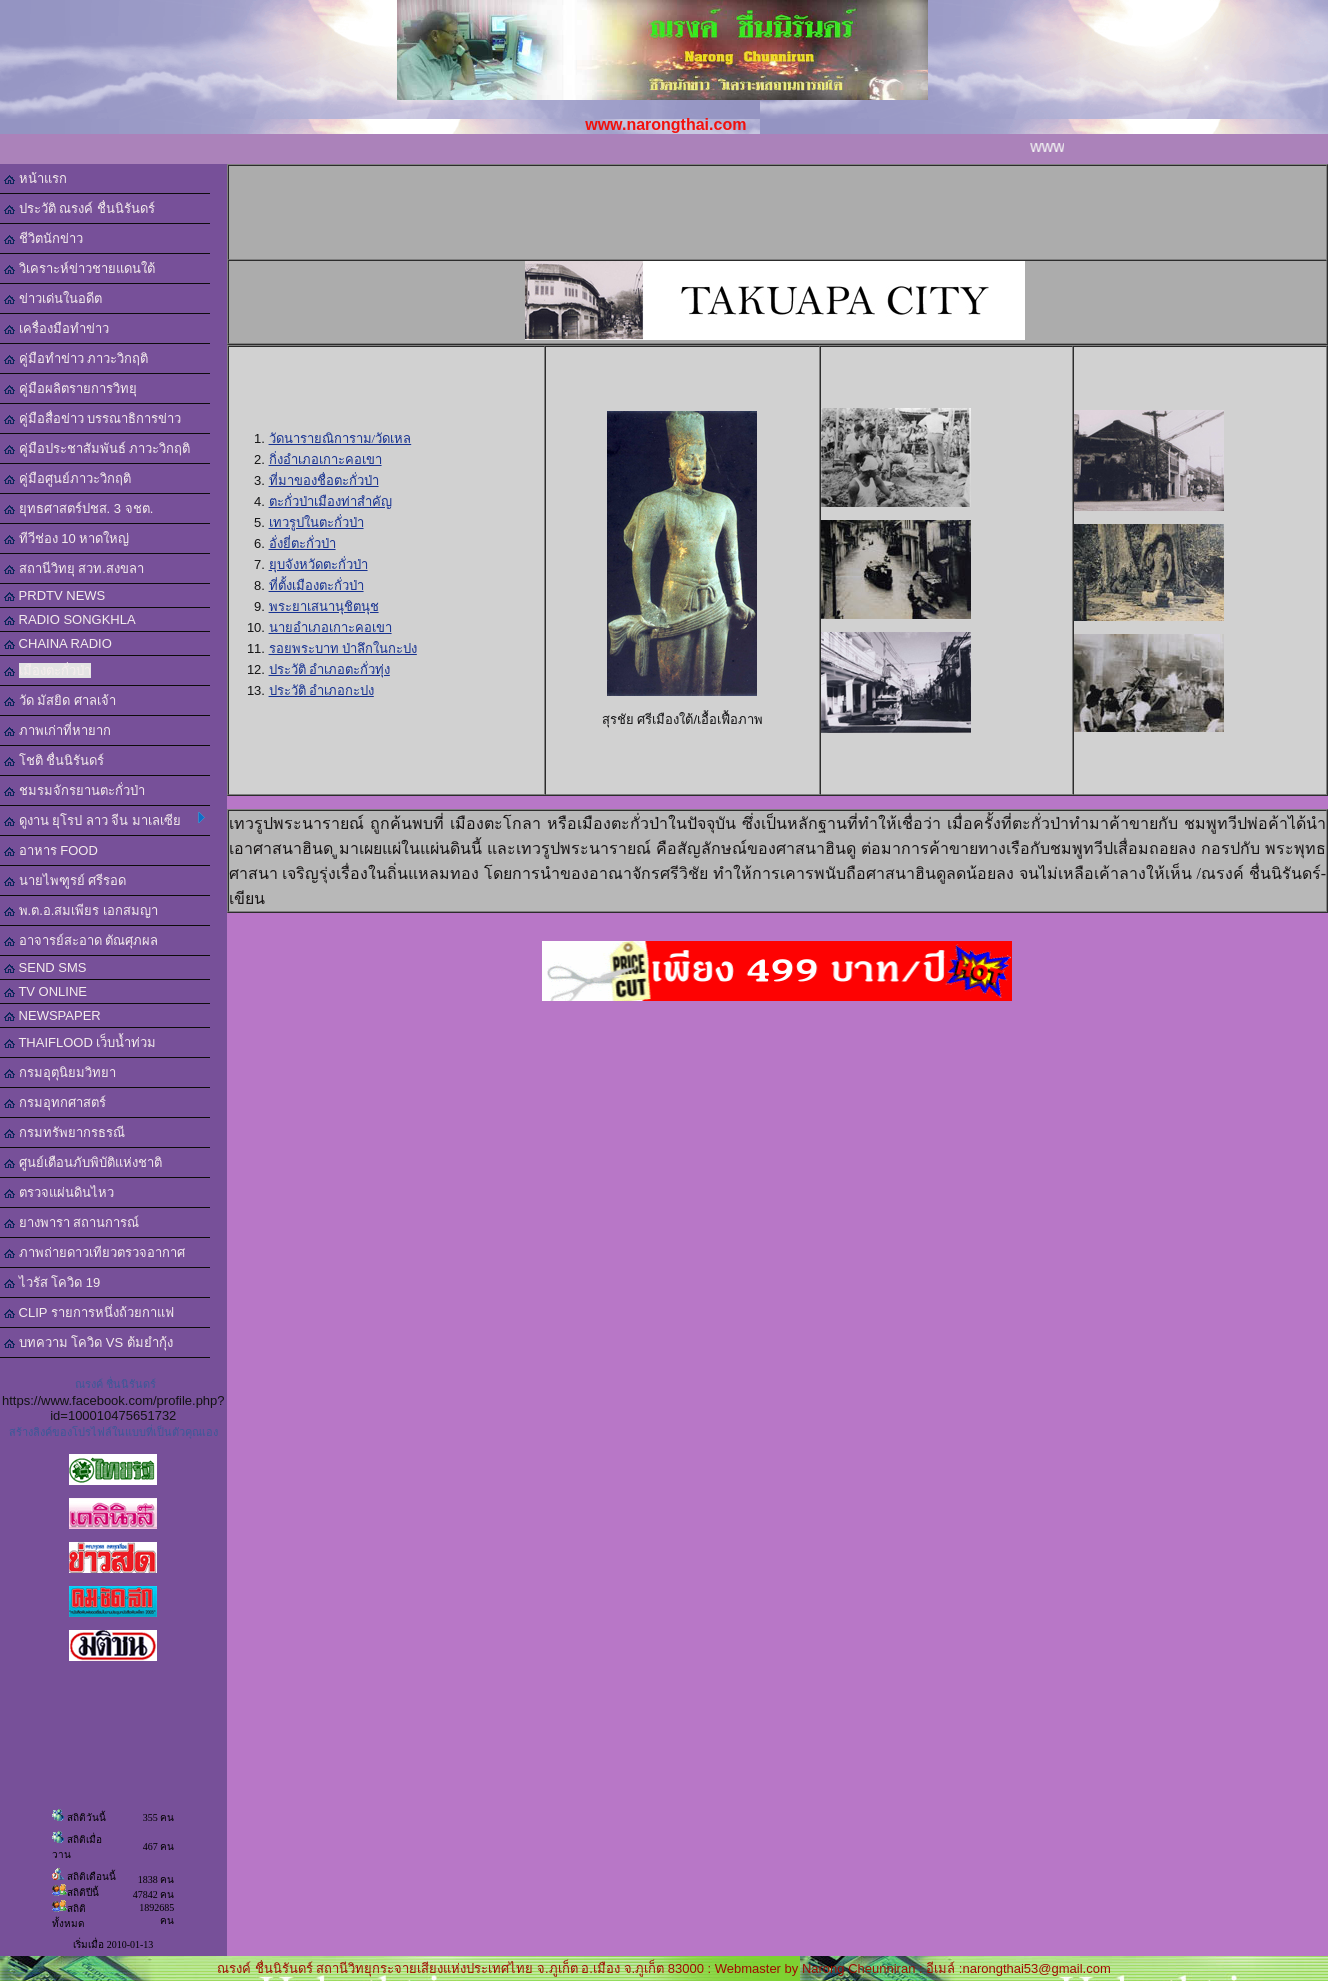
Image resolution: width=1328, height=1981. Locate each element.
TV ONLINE (45, 991)
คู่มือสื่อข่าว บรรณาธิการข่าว (92, 418)
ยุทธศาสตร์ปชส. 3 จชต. (78, 508)
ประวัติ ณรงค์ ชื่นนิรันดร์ (79, 208)
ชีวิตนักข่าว (43, 238)
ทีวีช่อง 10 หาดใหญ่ (66, 538)
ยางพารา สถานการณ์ (71, 1222)
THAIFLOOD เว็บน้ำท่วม (80, 1042)
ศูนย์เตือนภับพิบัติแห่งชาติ (83, 1162)
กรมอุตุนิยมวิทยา (60, 1072)
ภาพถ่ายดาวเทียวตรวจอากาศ (94, 1252)
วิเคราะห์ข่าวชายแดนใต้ (79, 268)
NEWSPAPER (52, 1015)
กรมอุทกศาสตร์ (55, 1102)
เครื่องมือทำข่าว (56, 328)
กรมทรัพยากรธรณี (64, 1132)
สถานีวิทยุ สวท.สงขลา (74, 568)
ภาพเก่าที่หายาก (57, 730)
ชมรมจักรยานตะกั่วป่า (74, 790)
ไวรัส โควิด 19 (52, 1282)
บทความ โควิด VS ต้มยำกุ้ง (88, 1342)
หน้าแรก (35, 178)
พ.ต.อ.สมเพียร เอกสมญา (81, 910)
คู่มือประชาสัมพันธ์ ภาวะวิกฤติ (97, 448)
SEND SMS (45, 967)
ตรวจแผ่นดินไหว (59, 1192)
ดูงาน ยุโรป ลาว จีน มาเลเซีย (104, 820)
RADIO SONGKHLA (70, 619)
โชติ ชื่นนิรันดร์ (54, 760)
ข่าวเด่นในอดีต (53, 298)
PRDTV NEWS (54, 595)
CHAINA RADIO (58, 643)
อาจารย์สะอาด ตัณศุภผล (81, 940)
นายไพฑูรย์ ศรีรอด (65, 880)
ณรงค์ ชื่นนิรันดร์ (115, 1384)
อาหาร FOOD (51, 850)
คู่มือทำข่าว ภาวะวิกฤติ (76, 358)
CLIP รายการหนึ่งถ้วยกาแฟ (89, 1312)
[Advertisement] (788, 211)
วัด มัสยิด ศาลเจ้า (60, 700)
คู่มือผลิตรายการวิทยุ (70, 388)
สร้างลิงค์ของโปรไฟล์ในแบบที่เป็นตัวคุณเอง (113, 1432)
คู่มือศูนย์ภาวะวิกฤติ (67, 478)
